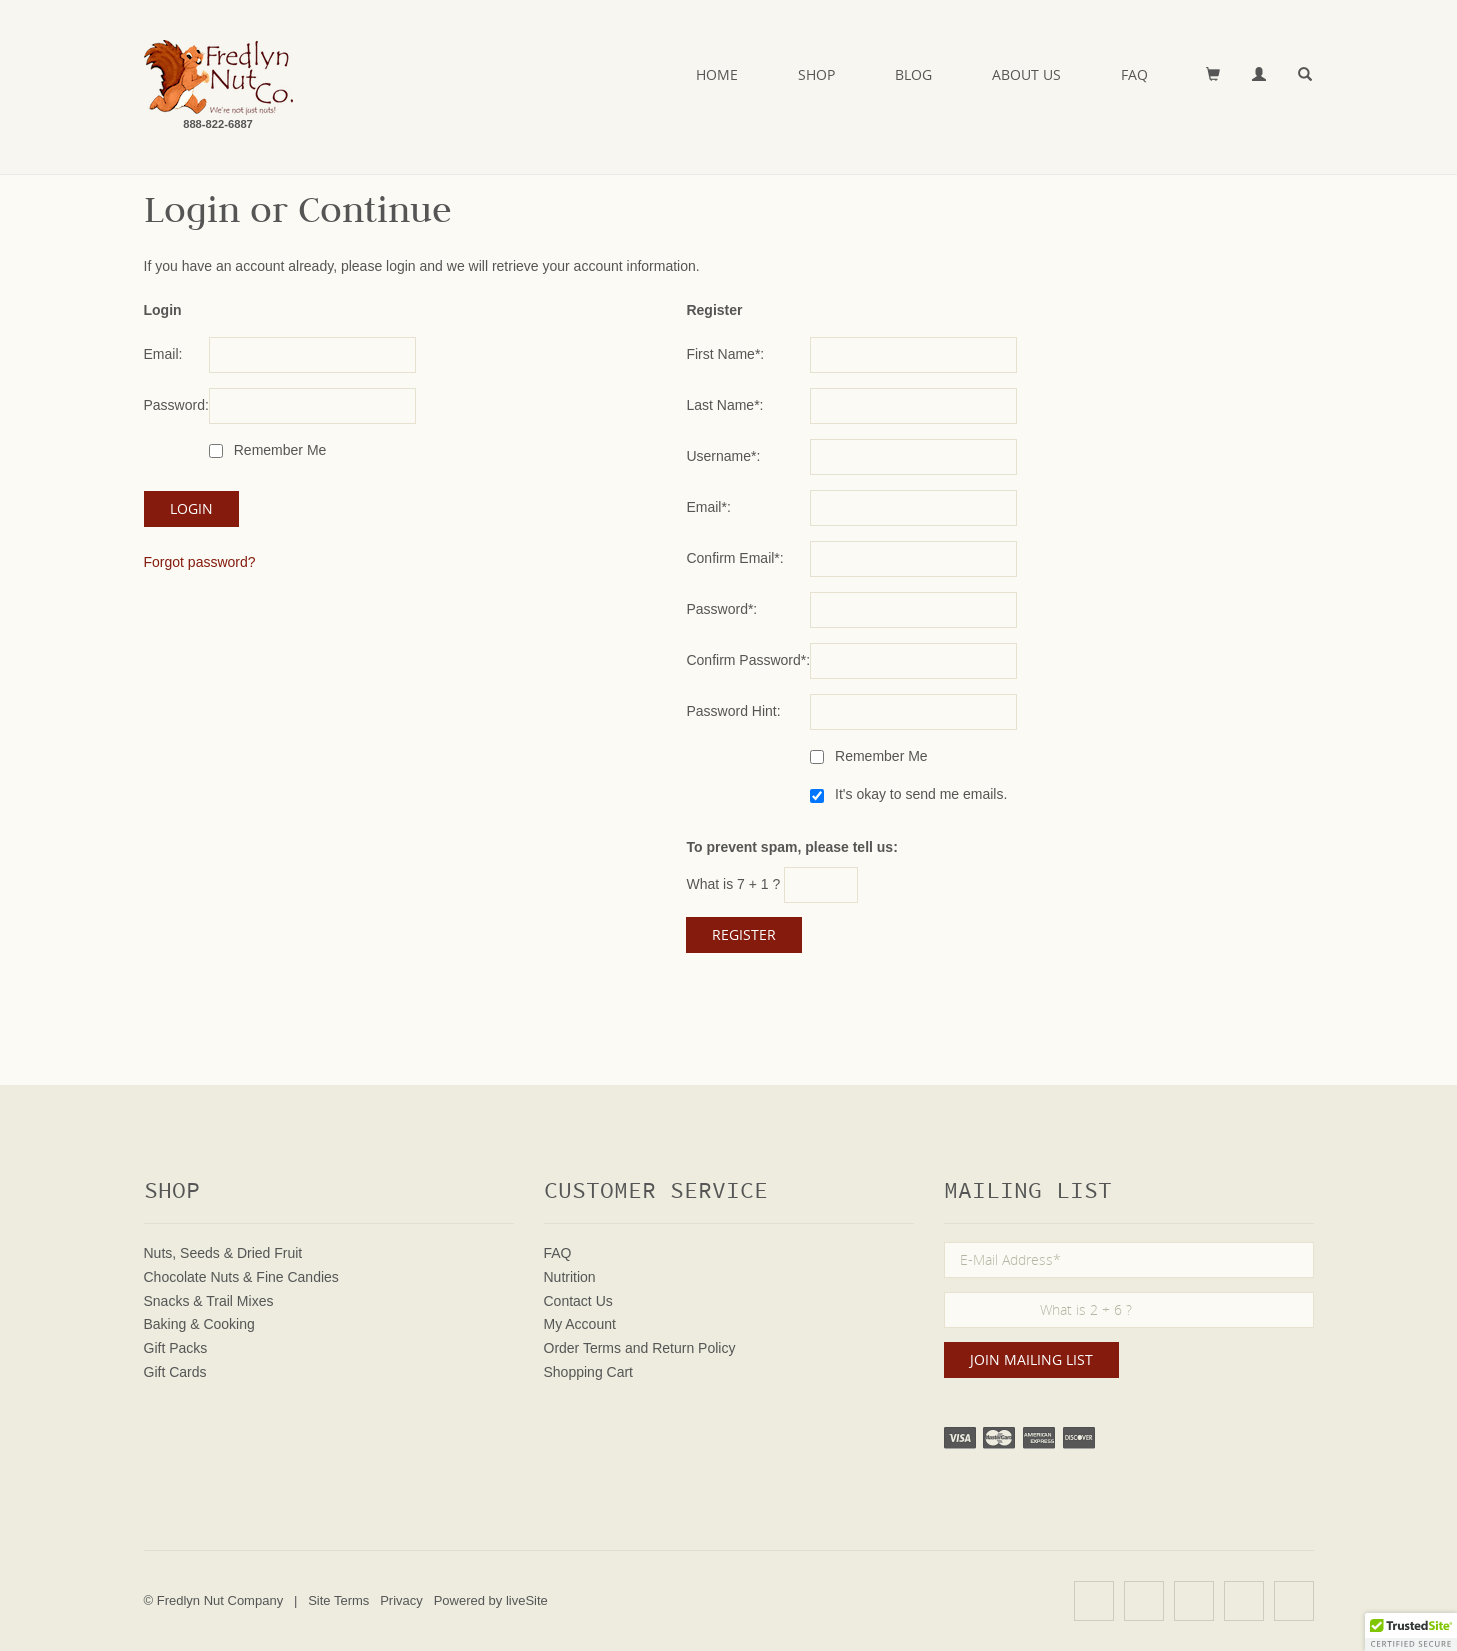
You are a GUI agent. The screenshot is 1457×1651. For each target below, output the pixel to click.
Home (717, 74)
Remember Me (278, 450)
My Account (580, 1324)
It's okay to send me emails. (919, 794)
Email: (163, 354)
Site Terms (338, 1600)
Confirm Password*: (748, 660)
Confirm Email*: (734, 558)
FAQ (1134, 74)
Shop (816, 74)
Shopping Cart (589, 1372)
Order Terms (583, 1348)
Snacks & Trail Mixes (209, 1301)
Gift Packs (176, 1348)
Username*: (723, 456)
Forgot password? (200, 562)
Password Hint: (733, 711)
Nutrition (570, 1277)
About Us (1026, 74)
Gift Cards (175, 1372)
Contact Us (578, 1301)
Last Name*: (724, 405)
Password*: (721, 609)
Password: (176, 405)
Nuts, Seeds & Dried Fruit (223, 1253)
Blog (913, 74)
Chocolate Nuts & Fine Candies (241, 1277)
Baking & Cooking (199, 1324)
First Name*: (725, 354)
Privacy (401, 1600)
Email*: (708, 507)
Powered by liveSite (491, 1600)
